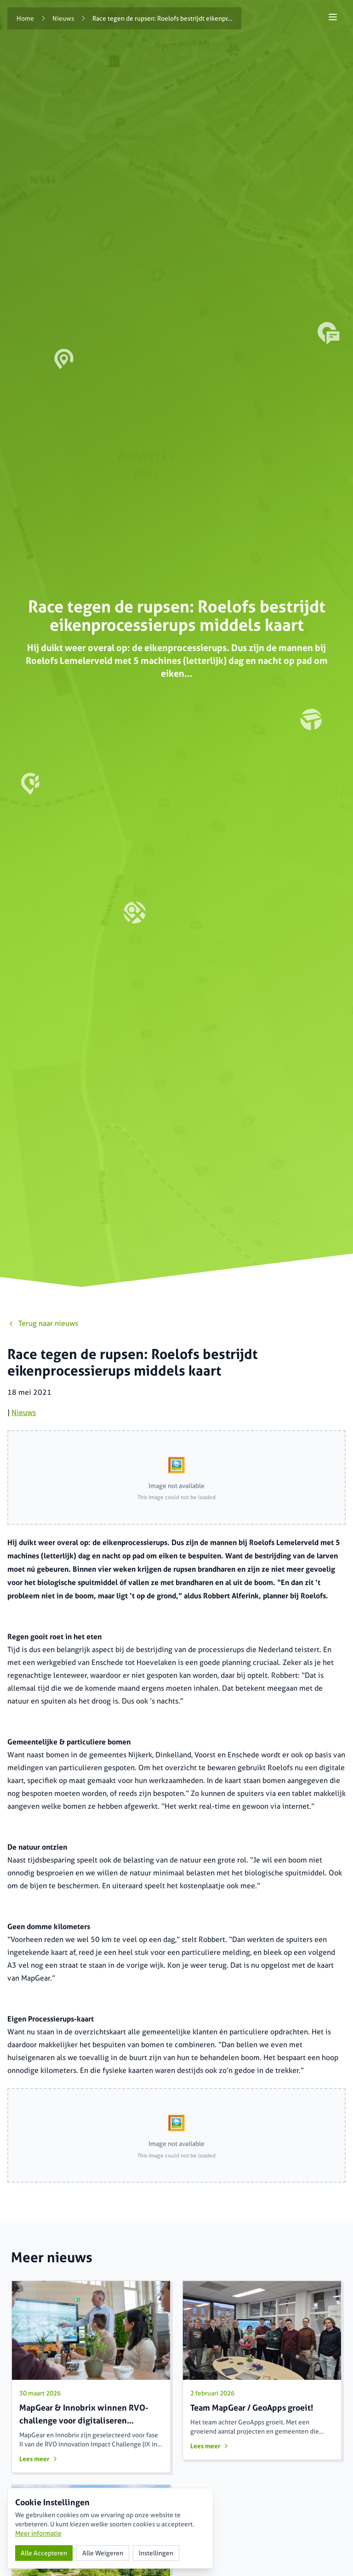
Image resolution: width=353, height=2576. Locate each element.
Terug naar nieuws (42, 1323)
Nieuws (23, 1412)
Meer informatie (38, 2533)
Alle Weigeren (102, 2553)
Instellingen (156, 2553)
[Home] (25, 18)
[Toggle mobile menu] (333, 17)
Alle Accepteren (44, 2553)
